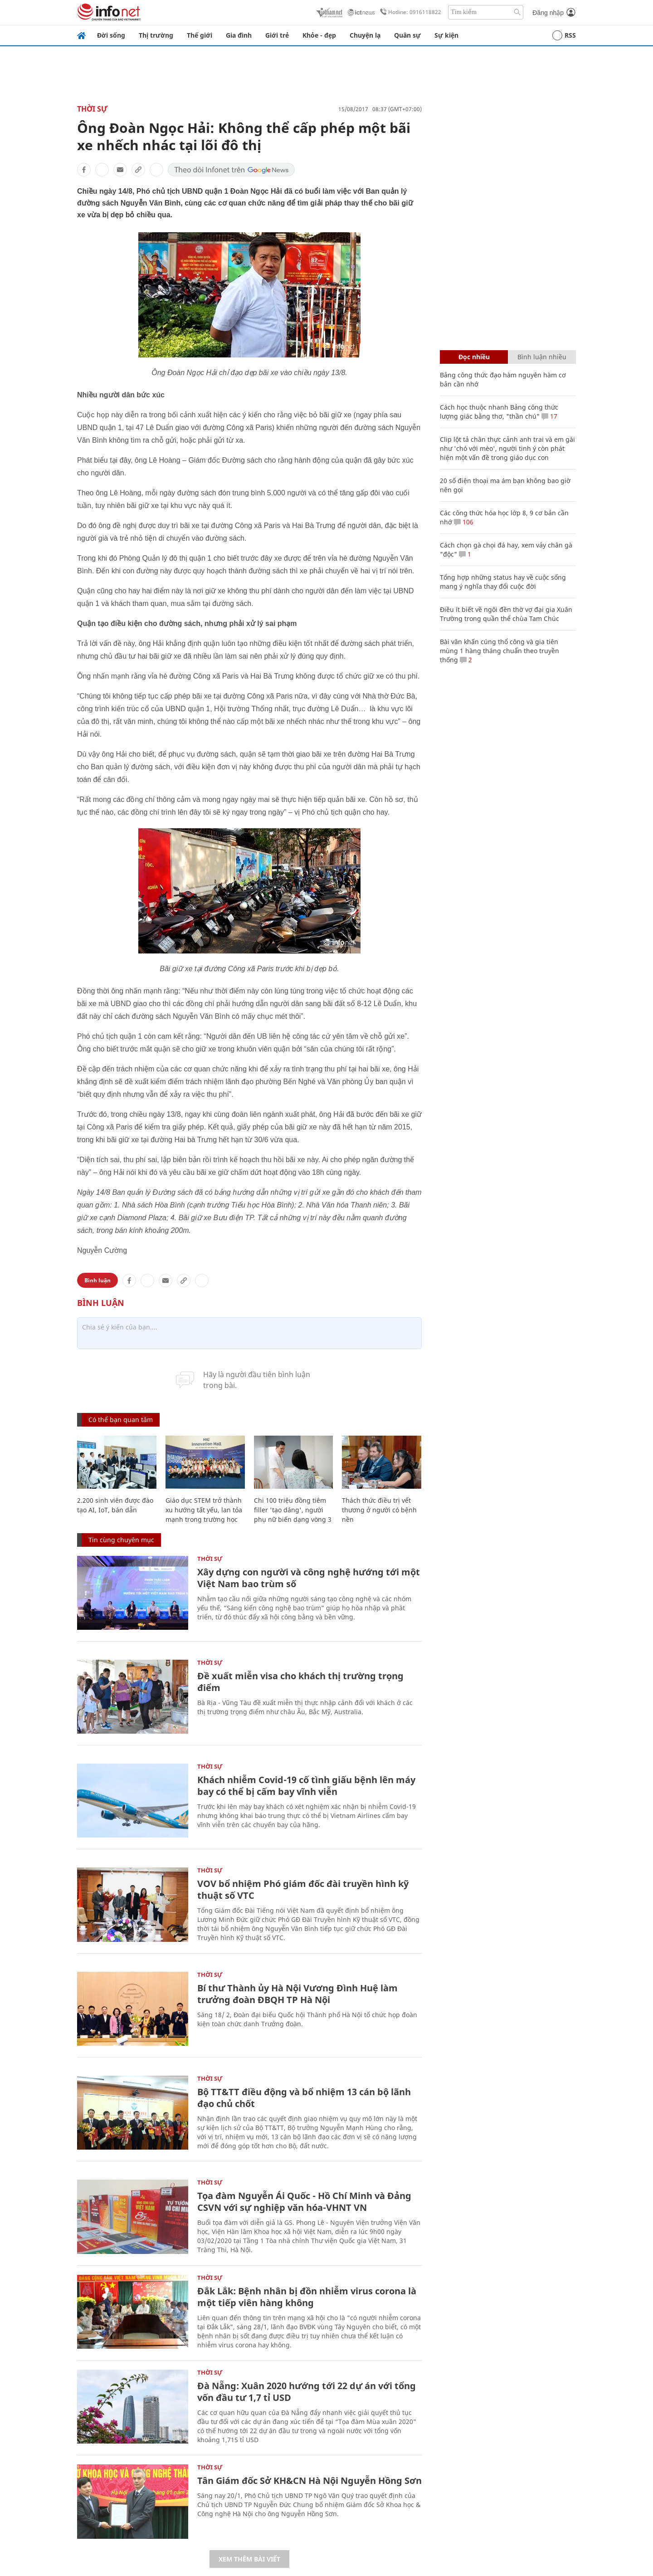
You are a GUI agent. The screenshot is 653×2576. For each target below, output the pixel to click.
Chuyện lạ (365, 35)
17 (549, 416)
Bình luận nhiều (541, 356)
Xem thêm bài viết (249, 2559)
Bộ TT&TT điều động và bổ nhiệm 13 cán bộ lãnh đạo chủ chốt (304, 2098)
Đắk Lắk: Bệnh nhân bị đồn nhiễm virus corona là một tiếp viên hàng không (306, 2297)
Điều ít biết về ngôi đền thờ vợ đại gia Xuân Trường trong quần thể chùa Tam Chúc (506, 614)
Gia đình (239, 35)
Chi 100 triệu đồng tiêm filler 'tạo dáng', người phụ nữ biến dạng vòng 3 (292, 1510)
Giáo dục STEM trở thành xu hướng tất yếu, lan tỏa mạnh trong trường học (204, 1510)
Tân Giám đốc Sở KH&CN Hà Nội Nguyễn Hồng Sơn (309, 2480)
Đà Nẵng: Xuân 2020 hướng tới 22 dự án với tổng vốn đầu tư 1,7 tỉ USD (306, 2392)
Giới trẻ (277, 35)
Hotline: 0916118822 (409, 12)
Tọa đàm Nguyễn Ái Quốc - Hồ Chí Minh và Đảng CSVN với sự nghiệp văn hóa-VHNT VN (304, 2202)
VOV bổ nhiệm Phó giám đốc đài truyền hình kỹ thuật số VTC (303, 1889)
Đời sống (111, 35)
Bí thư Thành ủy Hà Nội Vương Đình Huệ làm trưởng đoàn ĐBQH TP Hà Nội (297, 1994)
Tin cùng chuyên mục (121, 1539)
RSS (564, 35)
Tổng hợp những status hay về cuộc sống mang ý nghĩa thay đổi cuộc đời (503, 582)
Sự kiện (446, 35)
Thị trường (156, 35)
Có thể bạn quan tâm (120, 1419)
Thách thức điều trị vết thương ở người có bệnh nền (379, 1510)
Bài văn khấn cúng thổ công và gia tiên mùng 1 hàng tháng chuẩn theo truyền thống (499, 650)
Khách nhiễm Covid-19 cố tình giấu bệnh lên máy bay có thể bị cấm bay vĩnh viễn (306, 1786)
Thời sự (92, 109)
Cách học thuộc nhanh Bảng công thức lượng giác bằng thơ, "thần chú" (499, 411)
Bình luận (97, 1280)
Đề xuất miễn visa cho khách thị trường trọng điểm (300, 1682)
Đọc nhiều (474, 356)
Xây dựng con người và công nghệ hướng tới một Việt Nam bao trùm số (308, 1578)
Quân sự (407, 35)
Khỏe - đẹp (319, 35)
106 (463, 522)
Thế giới (199, 35)
